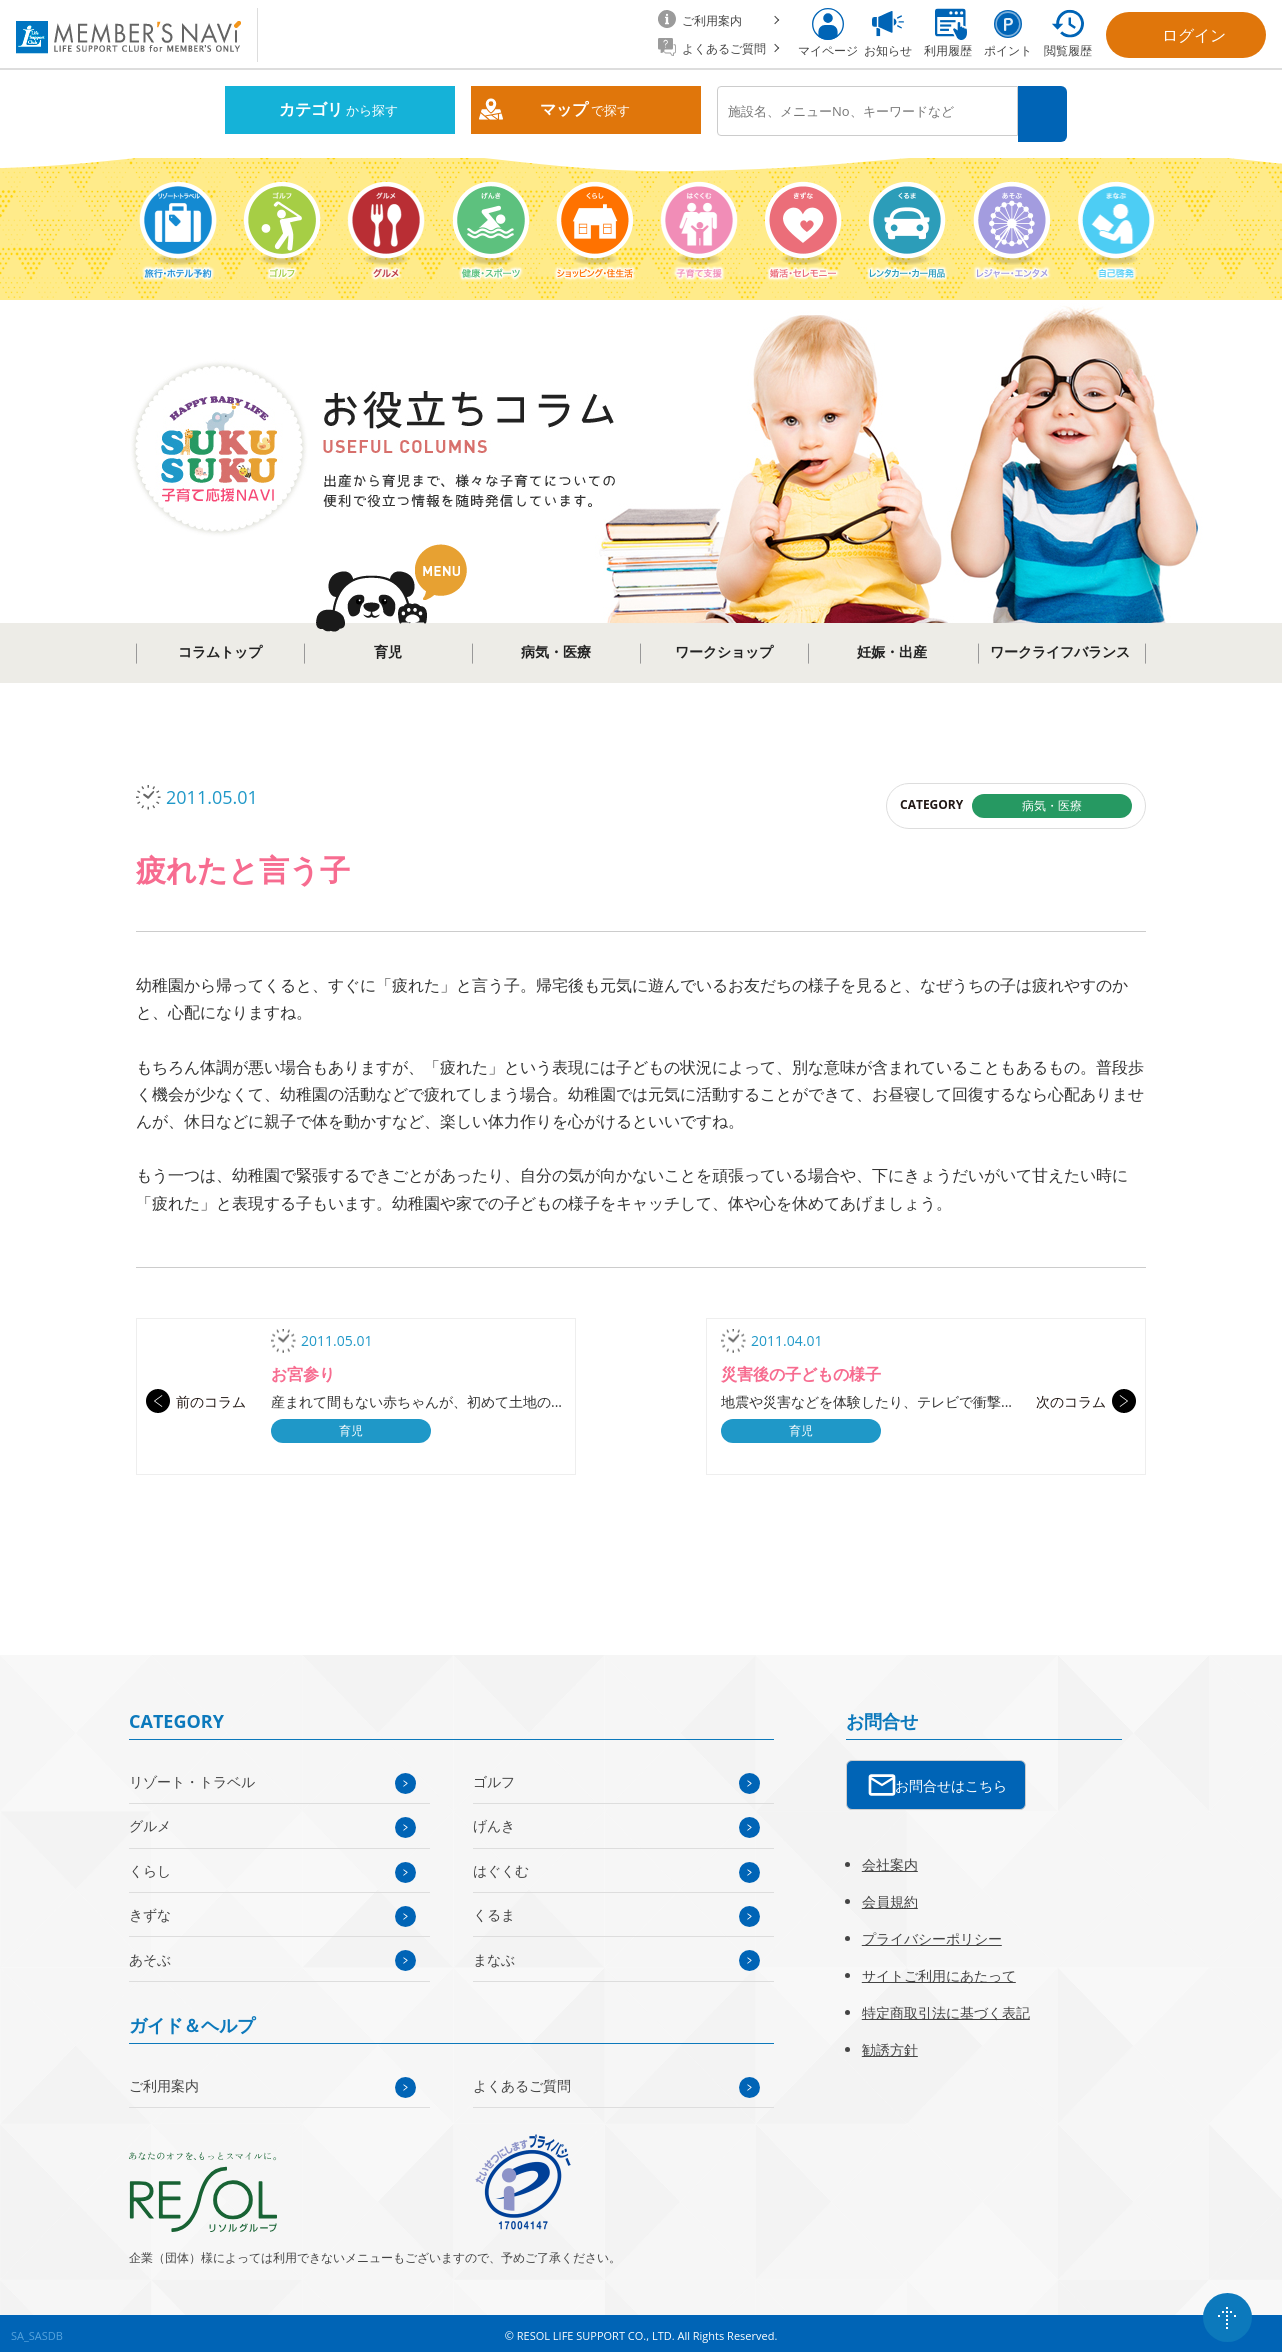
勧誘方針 (890, 2043)
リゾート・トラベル (192, 1776)
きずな (150, 1909)
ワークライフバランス (1060, 647)
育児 (388, 647)
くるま (494, 1909)
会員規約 (890, 1895)
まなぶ (494, 1953)
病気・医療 (556, 647)
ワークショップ (724, 647)
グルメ (150, 1820)
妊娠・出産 (892, 647)
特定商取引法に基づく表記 (946, 2006)
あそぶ (150, 1953)
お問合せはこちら (951, 1779)
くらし (150, 1864)
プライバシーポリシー (932, 1932)
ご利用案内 (164, 2079)
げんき (494, 1820)
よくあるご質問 (522, 2079)
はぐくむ (501, 1864)
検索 (1044, 111)
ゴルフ (494, 1776)
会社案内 (890, 1858)
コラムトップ (220, 647)
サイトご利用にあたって (939, 1969)
